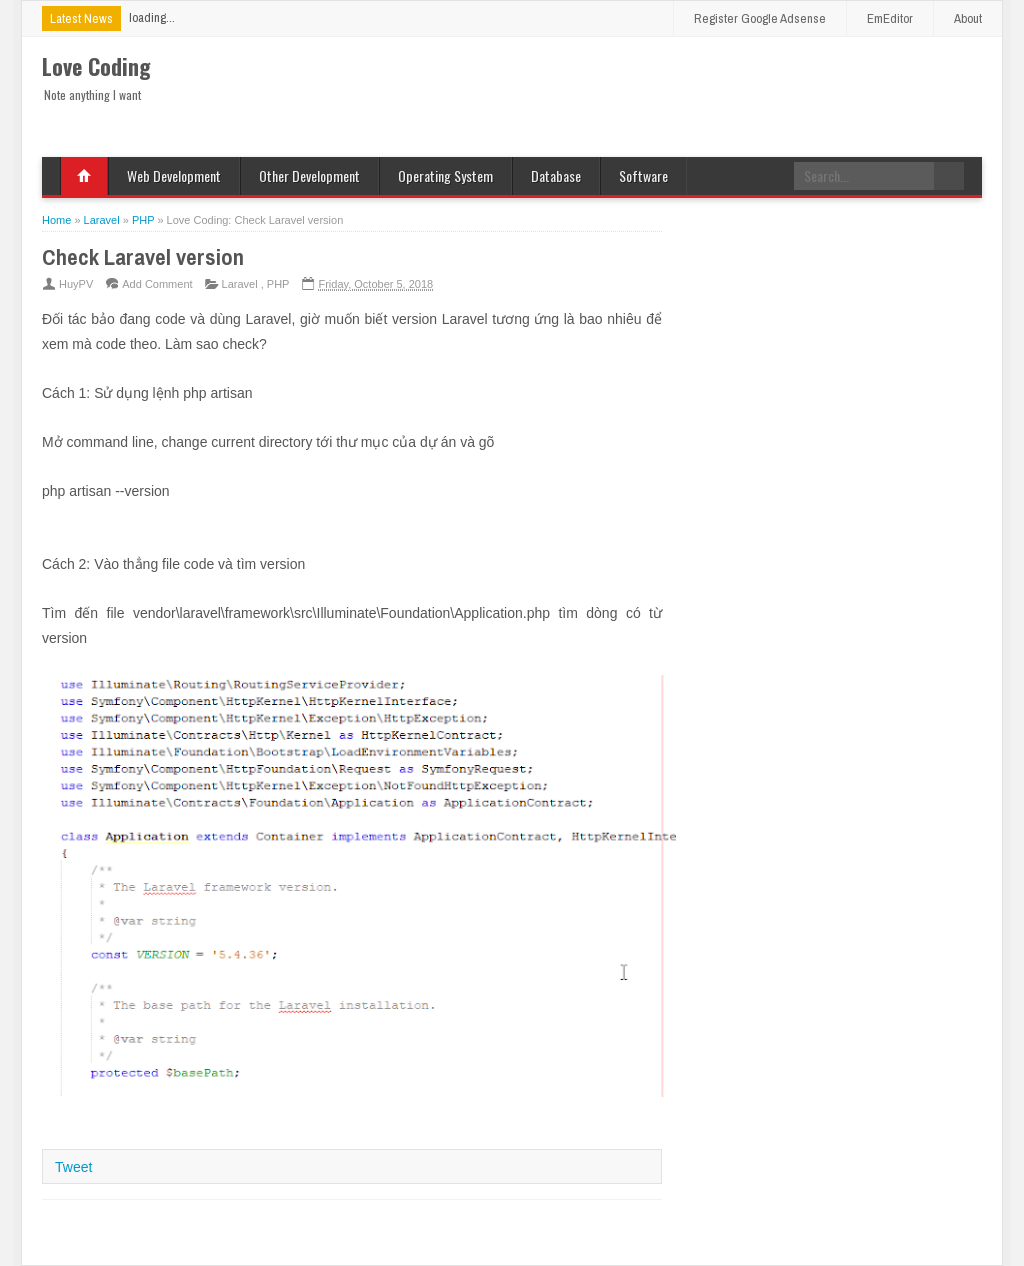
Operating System (445, 175)
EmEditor (890, 18)
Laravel (241, 284)
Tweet (73, 1167)
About (968, 18)
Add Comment (157, 284)
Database (556, 175)
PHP (278, 284)
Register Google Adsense (760, 18)
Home (84, 176)
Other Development (309, 175)
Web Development (174, 175)
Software (643, 175)
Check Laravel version (143, 257)
